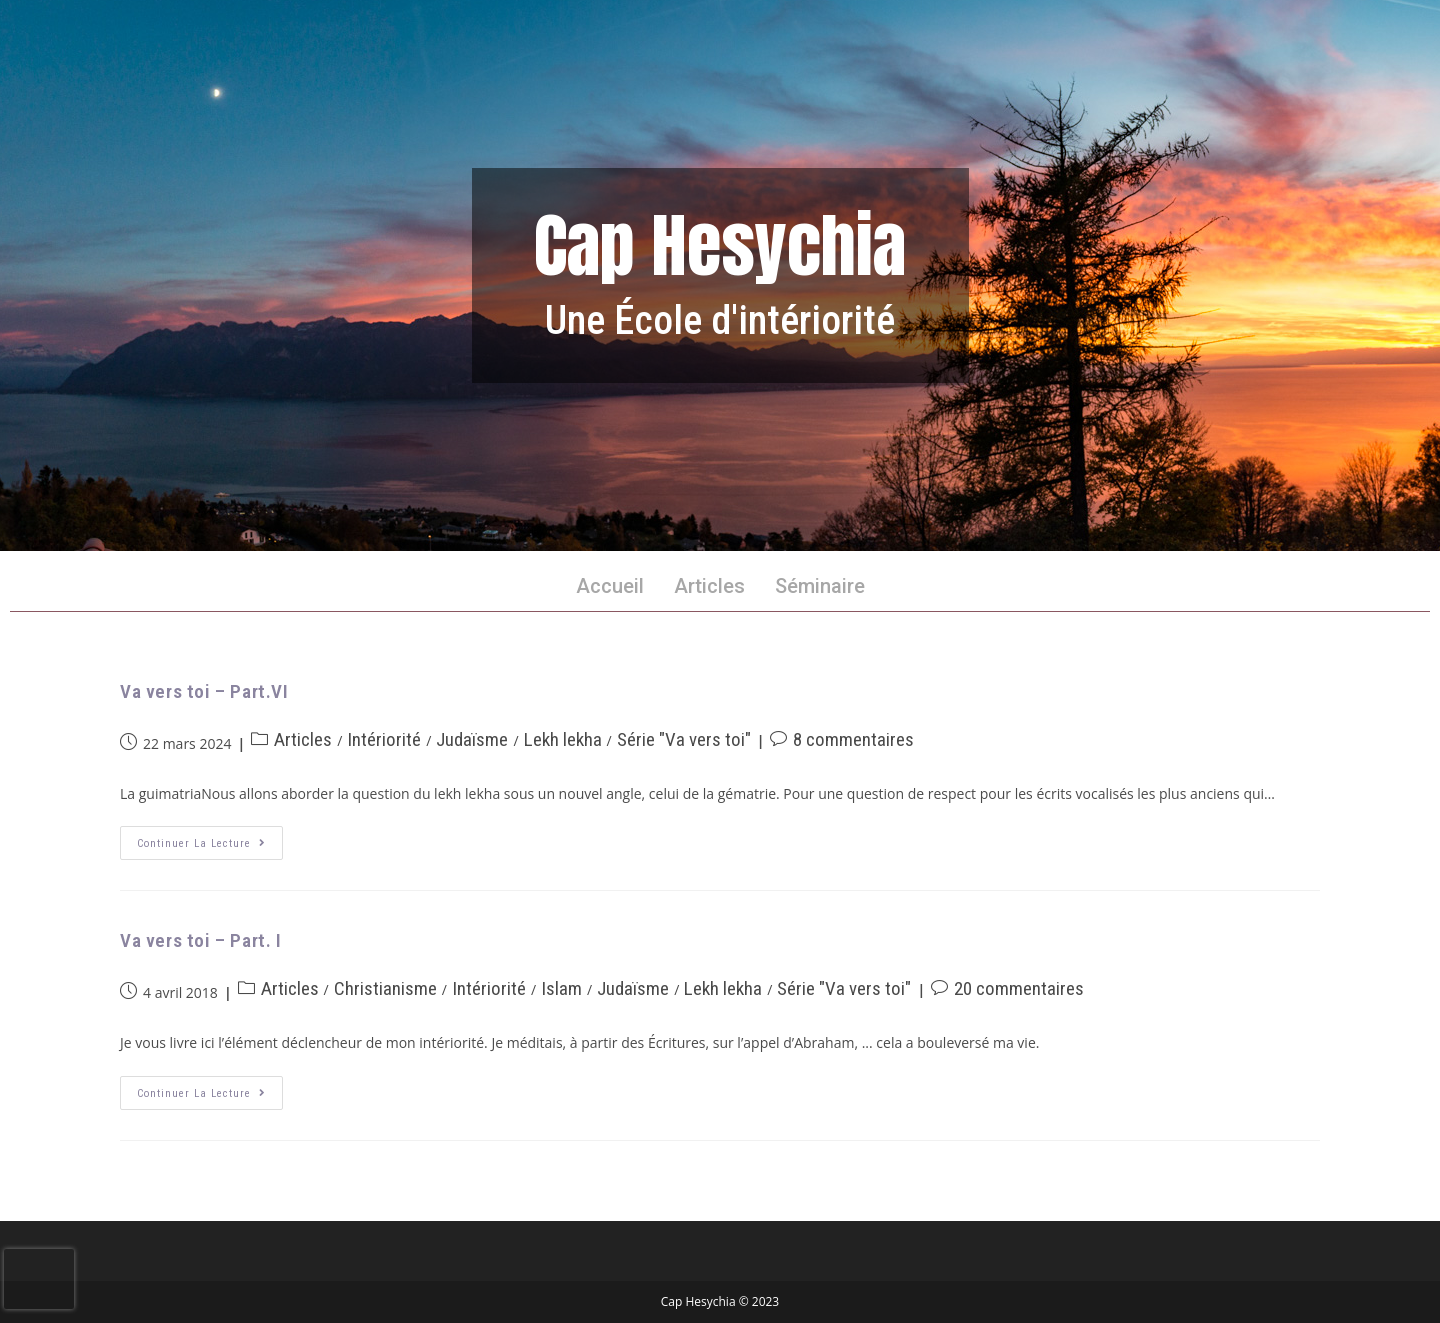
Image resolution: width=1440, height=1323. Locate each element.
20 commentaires (1019, 988)
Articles (709, 586)
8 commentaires (853, 739)
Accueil (610, 586)
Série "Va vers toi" (684, 739)
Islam (561, 988)
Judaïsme (472, 739)
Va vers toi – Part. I (201, 940)
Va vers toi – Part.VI (204, 691)
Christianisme (385, 988)
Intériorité (384, 739)
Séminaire (820, 586)
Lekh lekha (563, 739)
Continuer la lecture (210, 838)
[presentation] (39, 1279)
